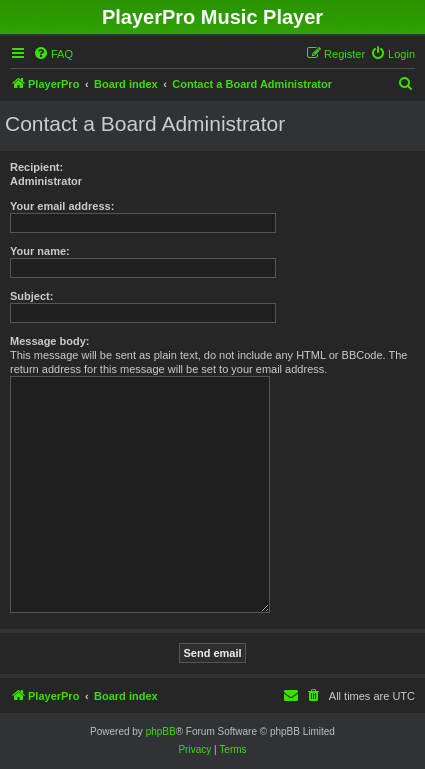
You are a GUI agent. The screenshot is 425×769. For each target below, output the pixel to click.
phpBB (161, 731)
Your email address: (62, 206)
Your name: (40, 251)
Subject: (31, 296)
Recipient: (36, 167)
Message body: (49, 341)
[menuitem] (53, 54)
